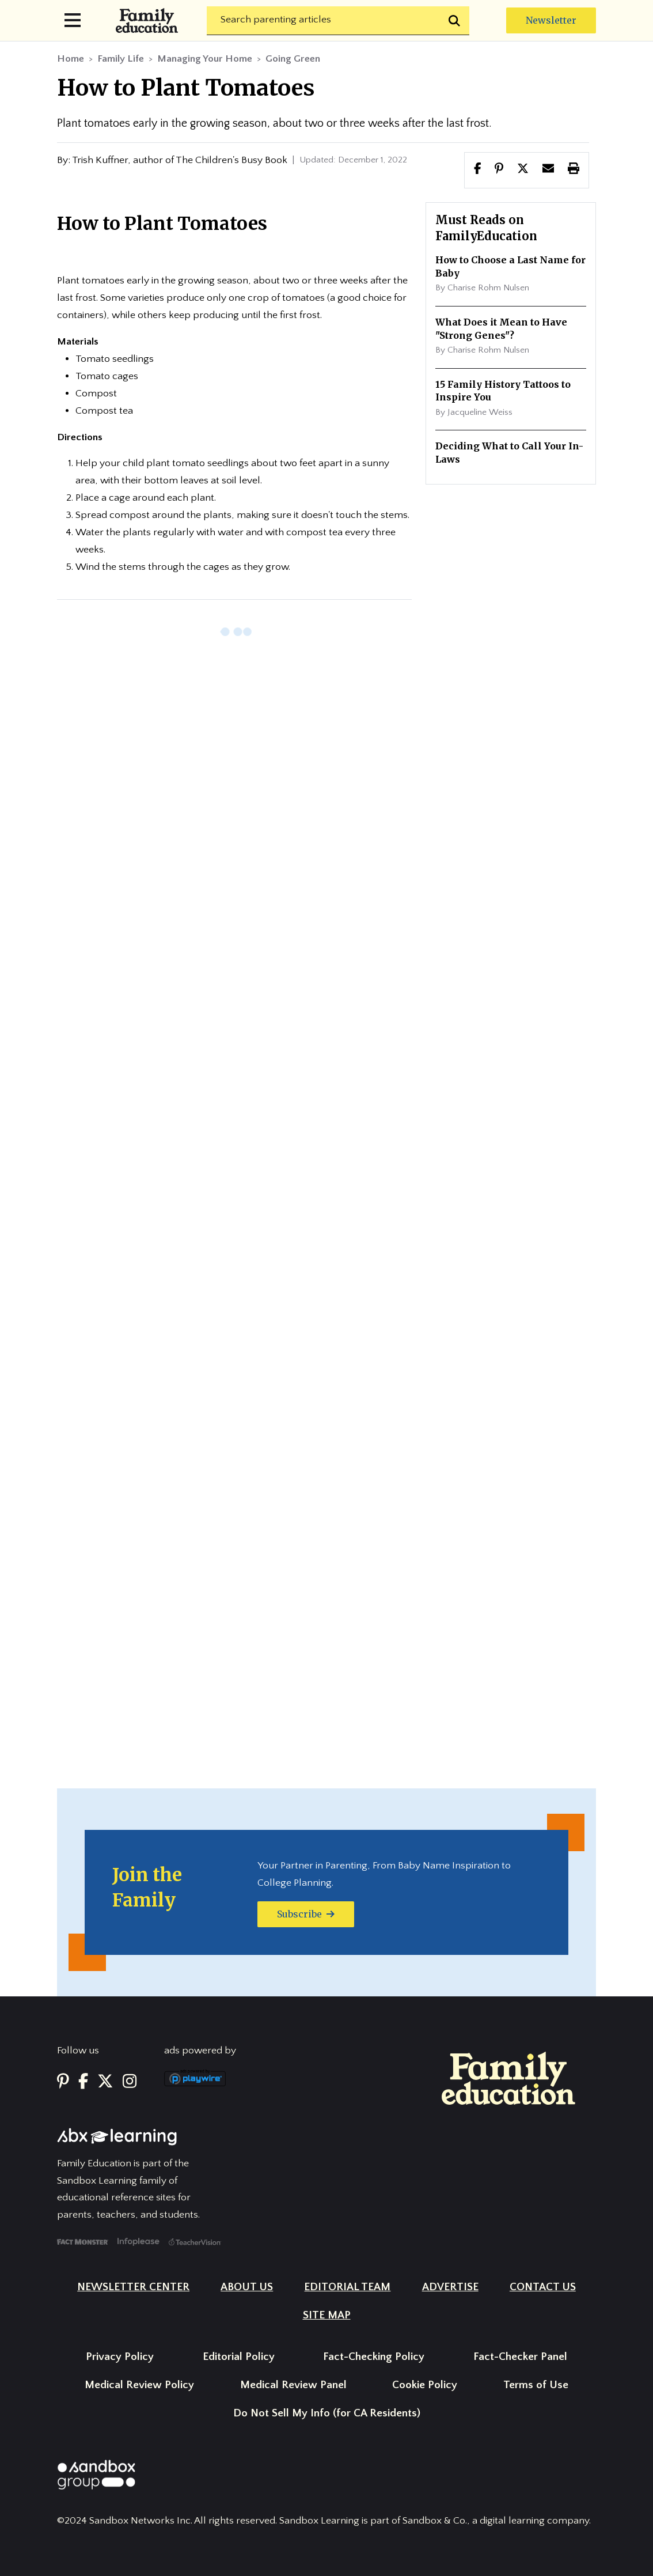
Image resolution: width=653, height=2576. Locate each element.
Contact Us (543, 2287)
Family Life (120, 59)
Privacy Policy (120, 2357)
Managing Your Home (204, 59)
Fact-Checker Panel (520, 2357)
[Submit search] (455, 20)
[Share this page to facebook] (477, 170)
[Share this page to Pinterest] (499, 170)
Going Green (292, 59)
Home (70, 59)
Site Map (327, 2315)
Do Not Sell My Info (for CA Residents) (326, 2413)
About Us (247, 2287)
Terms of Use (535, 2385)
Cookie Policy (424, 2385)
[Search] (338, 20)
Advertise (450, 2287)
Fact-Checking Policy (373, 2357)
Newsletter (551, 20)
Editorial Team (347, 2287)
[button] (523, 170)
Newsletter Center (133, 2287)
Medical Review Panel (293, 2385)
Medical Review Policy (139, 2385)
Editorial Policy (239, 2357)
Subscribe (306, 1914)
